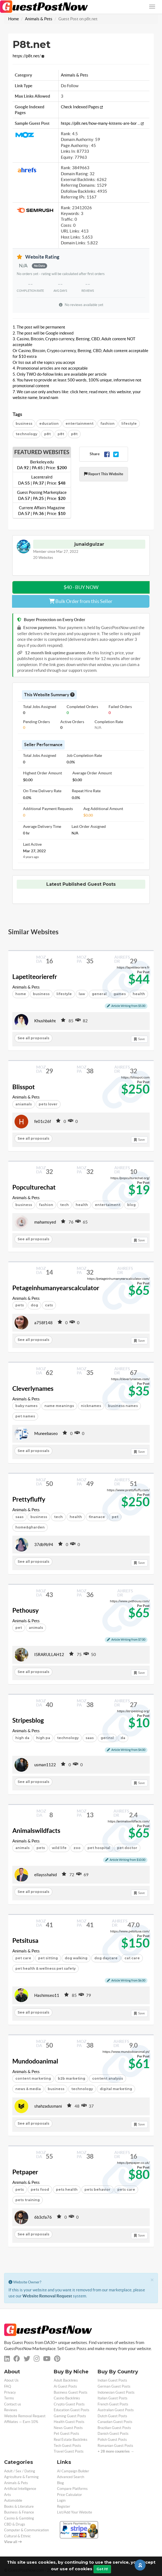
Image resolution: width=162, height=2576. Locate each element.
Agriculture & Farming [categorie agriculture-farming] (21, 2477)
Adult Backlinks (66, 2380)
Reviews (10, 2410)
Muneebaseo (46, 1433)
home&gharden (30, 1527)
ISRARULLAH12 (49, 1654)
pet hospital (98, 1848)
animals (36, 1628)
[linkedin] (7, 2358)
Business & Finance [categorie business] (19, 2512)
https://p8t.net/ (28, 55)
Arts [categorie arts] (7, 2495)
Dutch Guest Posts (112, 2416)
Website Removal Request (47, 2296)
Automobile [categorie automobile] (13, 2500)
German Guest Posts (114, 2386)
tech (64, 1205)
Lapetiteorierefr (34, 976)
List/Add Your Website (74, 2512)
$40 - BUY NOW (81, 587)
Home (13, 18)
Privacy (10, 2392)
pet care (23, 1958)
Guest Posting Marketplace (42, 495)
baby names (26, 1406)
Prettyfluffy (28, 1499)
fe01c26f (42, 1121)
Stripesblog (28, 1720)
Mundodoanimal (35, 2061)
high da (22, 1738)
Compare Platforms (72, 2489)
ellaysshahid (45, 1874)
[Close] (152, 2280)
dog (34, 1305)
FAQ (7, 2386)
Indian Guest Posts (112, 2380)
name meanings (59, 1406)
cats (49, 1305)
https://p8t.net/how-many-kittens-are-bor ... (102, 123)
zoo (77, 1848)
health (82, 1205)
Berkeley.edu (42, 465)
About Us (11, 2380)
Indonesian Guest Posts (116, 2392)
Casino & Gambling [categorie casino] (19, 2518)
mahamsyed (45, 1222)
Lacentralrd (42, 480)
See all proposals (33, 1038)
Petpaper (25, 2172)
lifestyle (129, 423)
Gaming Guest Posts (70, 2416)
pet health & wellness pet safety (45, 1968)
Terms (9, 2398)
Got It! (102, 2569)
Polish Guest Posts (112, 2440)
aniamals (23, 1104)
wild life (59, 1848)
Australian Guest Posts (116, 2410)
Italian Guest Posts (112, 2398)
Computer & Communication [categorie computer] (26, 2530)
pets (19, 1305)
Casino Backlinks (67, 2398)
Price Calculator (69, 2495)
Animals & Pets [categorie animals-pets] (16, 2483)
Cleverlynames (32, 1388)
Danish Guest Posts (113, 2433)
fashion (107, 423)
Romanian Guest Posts (115, 2446)
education (49, 423)
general (99, 994)
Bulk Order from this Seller (80, 601)
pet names (25, 1416)
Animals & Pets (38, 18)
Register (63, 2506)
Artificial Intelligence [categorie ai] (20, 2489)
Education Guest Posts (71, 2410)
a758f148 (43, 1322)
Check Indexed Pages (82, 106)
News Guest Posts (68, 2428)
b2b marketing (71, 2078)
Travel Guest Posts (69, 2451)
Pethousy (25, 1610)
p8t (47, 434)
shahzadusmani (48, 2106)
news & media (28, 2089)
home (20, 994)
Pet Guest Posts (66, 2433)
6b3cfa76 (43, 2217)
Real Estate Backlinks (70, 2440)
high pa (43, 1738)
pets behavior (97, 2189)
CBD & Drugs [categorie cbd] (14, 2524)
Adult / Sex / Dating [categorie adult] (19, 2471)
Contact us (12, 2404)
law (82, 994)
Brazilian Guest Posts (114, 2428)
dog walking (76, 1958)
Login (61, 2500)
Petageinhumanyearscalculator (55, 1288)
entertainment (79, 423)
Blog (60, 2483)
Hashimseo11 (46, 1995)
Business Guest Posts (70, 2392)
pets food (40, 2189)
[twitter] (27, 2358)
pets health (67, 2189)
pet (18, 1628)
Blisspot (23, 1087)
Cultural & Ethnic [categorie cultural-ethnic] (17, 2536)
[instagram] (36, 2358)
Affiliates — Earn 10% (21, 2422)
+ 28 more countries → (116, 2451)
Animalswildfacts (36, 1830)
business (24, 423)
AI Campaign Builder (73, 2471)
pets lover (48, 1104)
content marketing (33, 2078)
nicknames (91, 1406)
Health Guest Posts (69, 2422)
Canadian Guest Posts (115, 2422)
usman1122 (45, 1764)
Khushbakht (45, 1020)
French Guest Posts (113, 2404)
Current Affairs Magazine (42, 510)
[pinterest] (57, 2358)
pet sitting (48, 1958)
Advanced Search (70, 2477)
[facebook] (16, 2358)
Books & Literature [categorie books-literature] (19, 2506)
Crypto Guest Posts (69, 2404)
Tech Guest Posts (67, 2446)
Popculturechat (34, 1187)
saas (19, 1517)
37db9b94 (43, 1544)
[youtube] (46, 2358)
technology (26, 434)
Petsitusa (25, 1940)
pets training (27, 2200)
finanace (97, 1517)
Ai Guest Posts (65, 2386)
